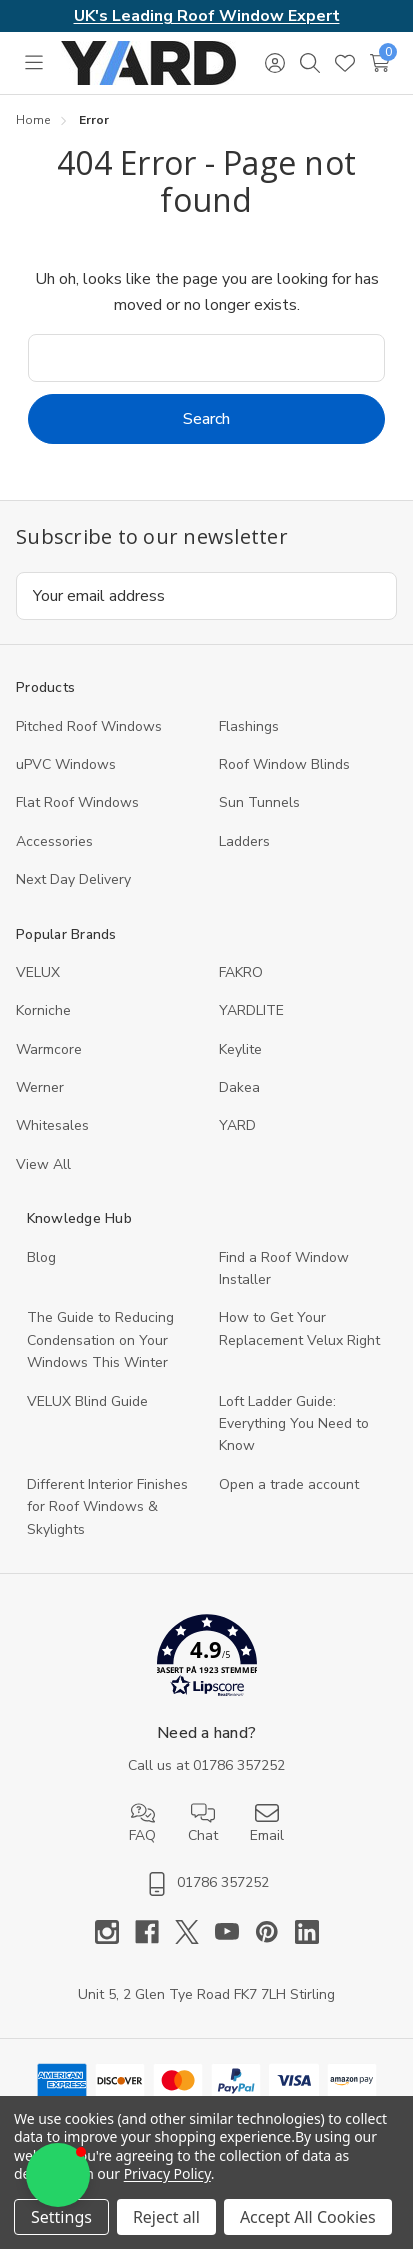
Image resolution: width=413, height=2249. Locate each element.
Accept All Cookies (308, 2217)
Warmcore (49, 1049)
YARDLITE (251, 1010)
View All (43, 1164)
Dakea (239, 1087)
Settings (61, 2217)
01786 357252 (239, 1765)
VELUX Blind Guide (87, 1401)
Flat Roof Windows (77, 802)
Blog (41, 1257)
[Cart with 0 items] (379, 63)
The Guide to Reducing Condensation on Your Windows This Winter (100, 1340)
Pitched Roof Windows (89, 726)
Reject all (166, 2217)
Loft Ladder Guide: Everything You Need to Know (294, 1424)
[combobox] (206, 358)
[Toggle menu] (33, 63)
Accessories (54, 841)
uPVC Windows (66, 764)
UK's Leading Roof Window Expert (207, 16)
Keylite (240, 1049)
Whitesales (52, 1125)
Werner (40, 1087)
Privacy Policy (167, 2173)
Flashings (249, 726)
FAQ (142, 1823)
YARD (237, 1125)
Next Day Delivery (73, 879)
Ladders (244, 841)
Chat (203, 1823)
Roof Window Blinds (284, 764)
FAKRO (241, 972)
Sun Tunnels (259, 802)
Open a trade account (289, 1484)
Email (267, 1823)
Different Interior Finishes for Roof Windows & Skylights (107, 1507)
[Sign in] (274, 63)
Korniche (43, 1010)
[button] (206, 1659)
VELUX (38, 972)
